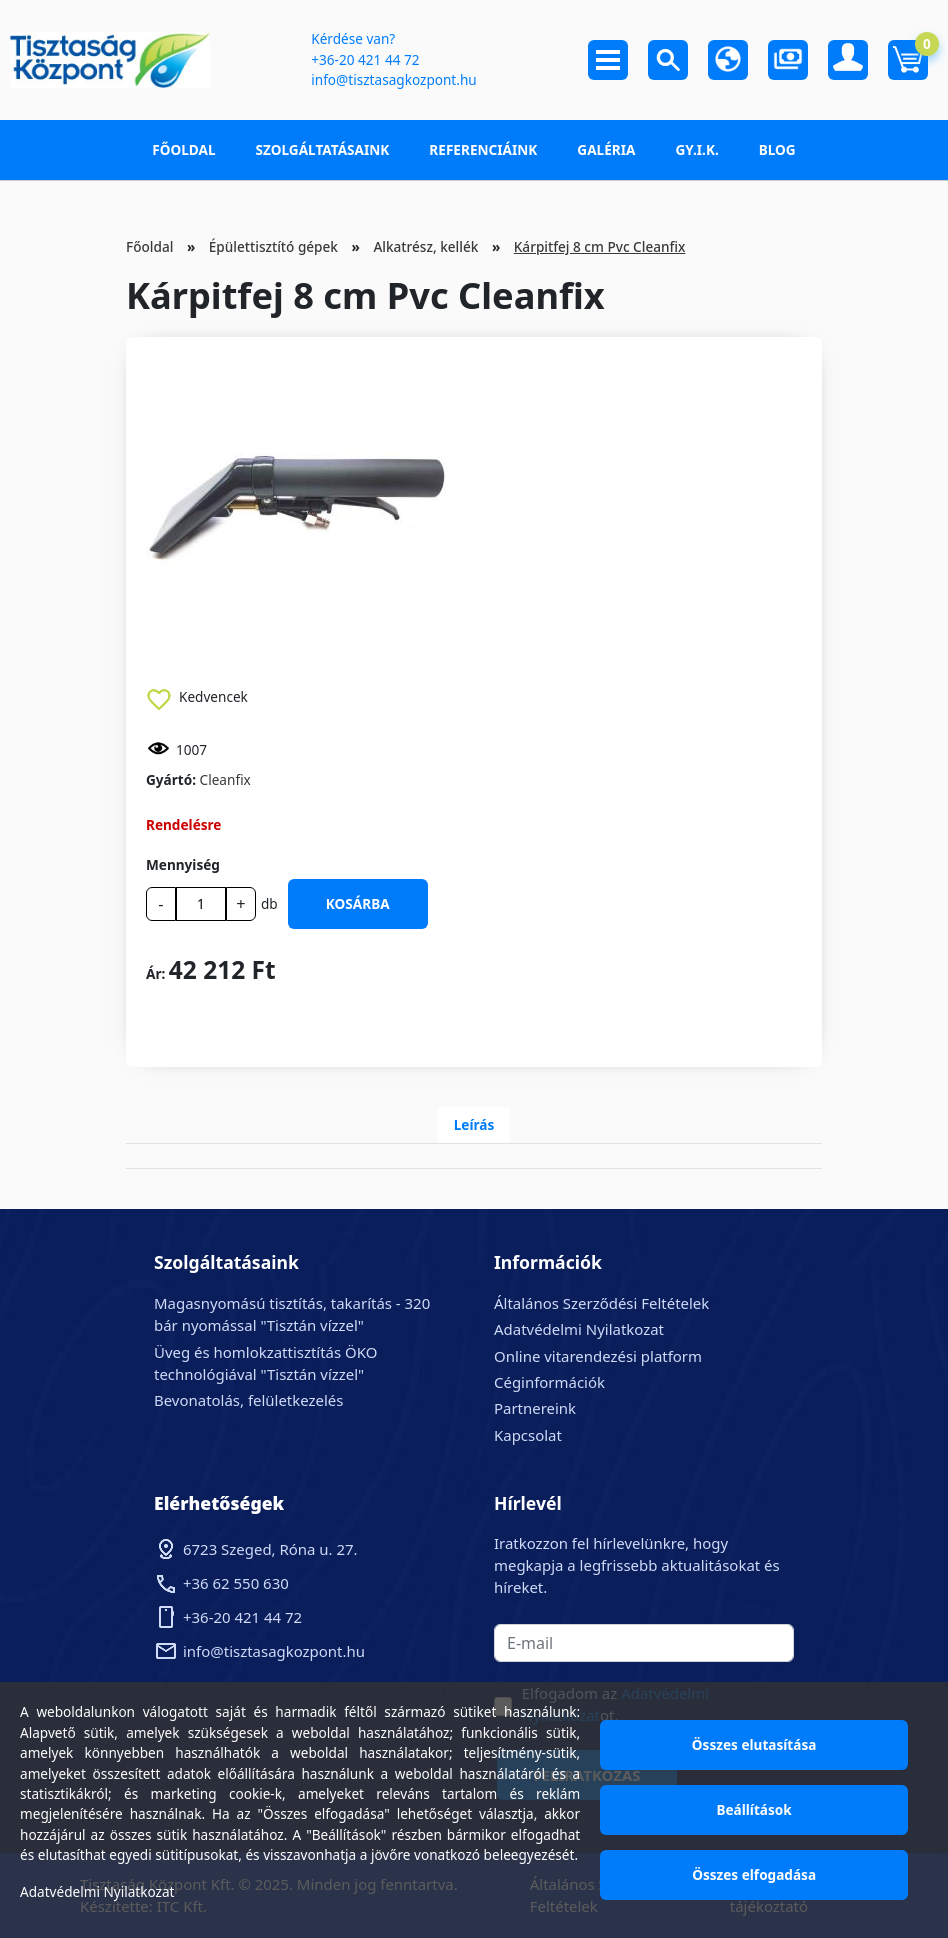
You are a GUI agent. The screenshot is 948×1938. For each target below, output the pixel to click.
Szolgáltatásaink (323, 149)
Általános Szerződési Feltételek (601, 1303)
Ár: (155, 973)
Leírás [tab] (474, 1124)
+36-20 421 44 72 (365, 59)
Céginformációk (549, 1382)
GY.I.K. (696, 149)
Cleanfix (225, 779)
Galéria (606, 149)
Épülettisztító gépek (273, 246)
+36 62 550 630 (236, 1583)
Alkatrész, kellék (425, 246)
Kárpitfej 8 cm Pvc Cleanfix (600, 246)
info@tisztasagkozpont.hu (393, 79)
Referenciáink (483, 149)
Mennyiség (183, 864)
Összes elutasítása (754, 1744)
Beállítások (753, 1809)
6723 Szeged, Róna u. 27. (270, 1549)
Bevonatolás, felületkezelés (248, 1400)
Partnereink (535, 1408)
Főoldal (183, 149)
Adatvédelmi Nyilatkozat (579, 1329)
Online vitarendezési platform (598, 1356)
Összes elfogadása (754, 1874)
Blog (777, 149)
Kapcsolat (528, 1435)
